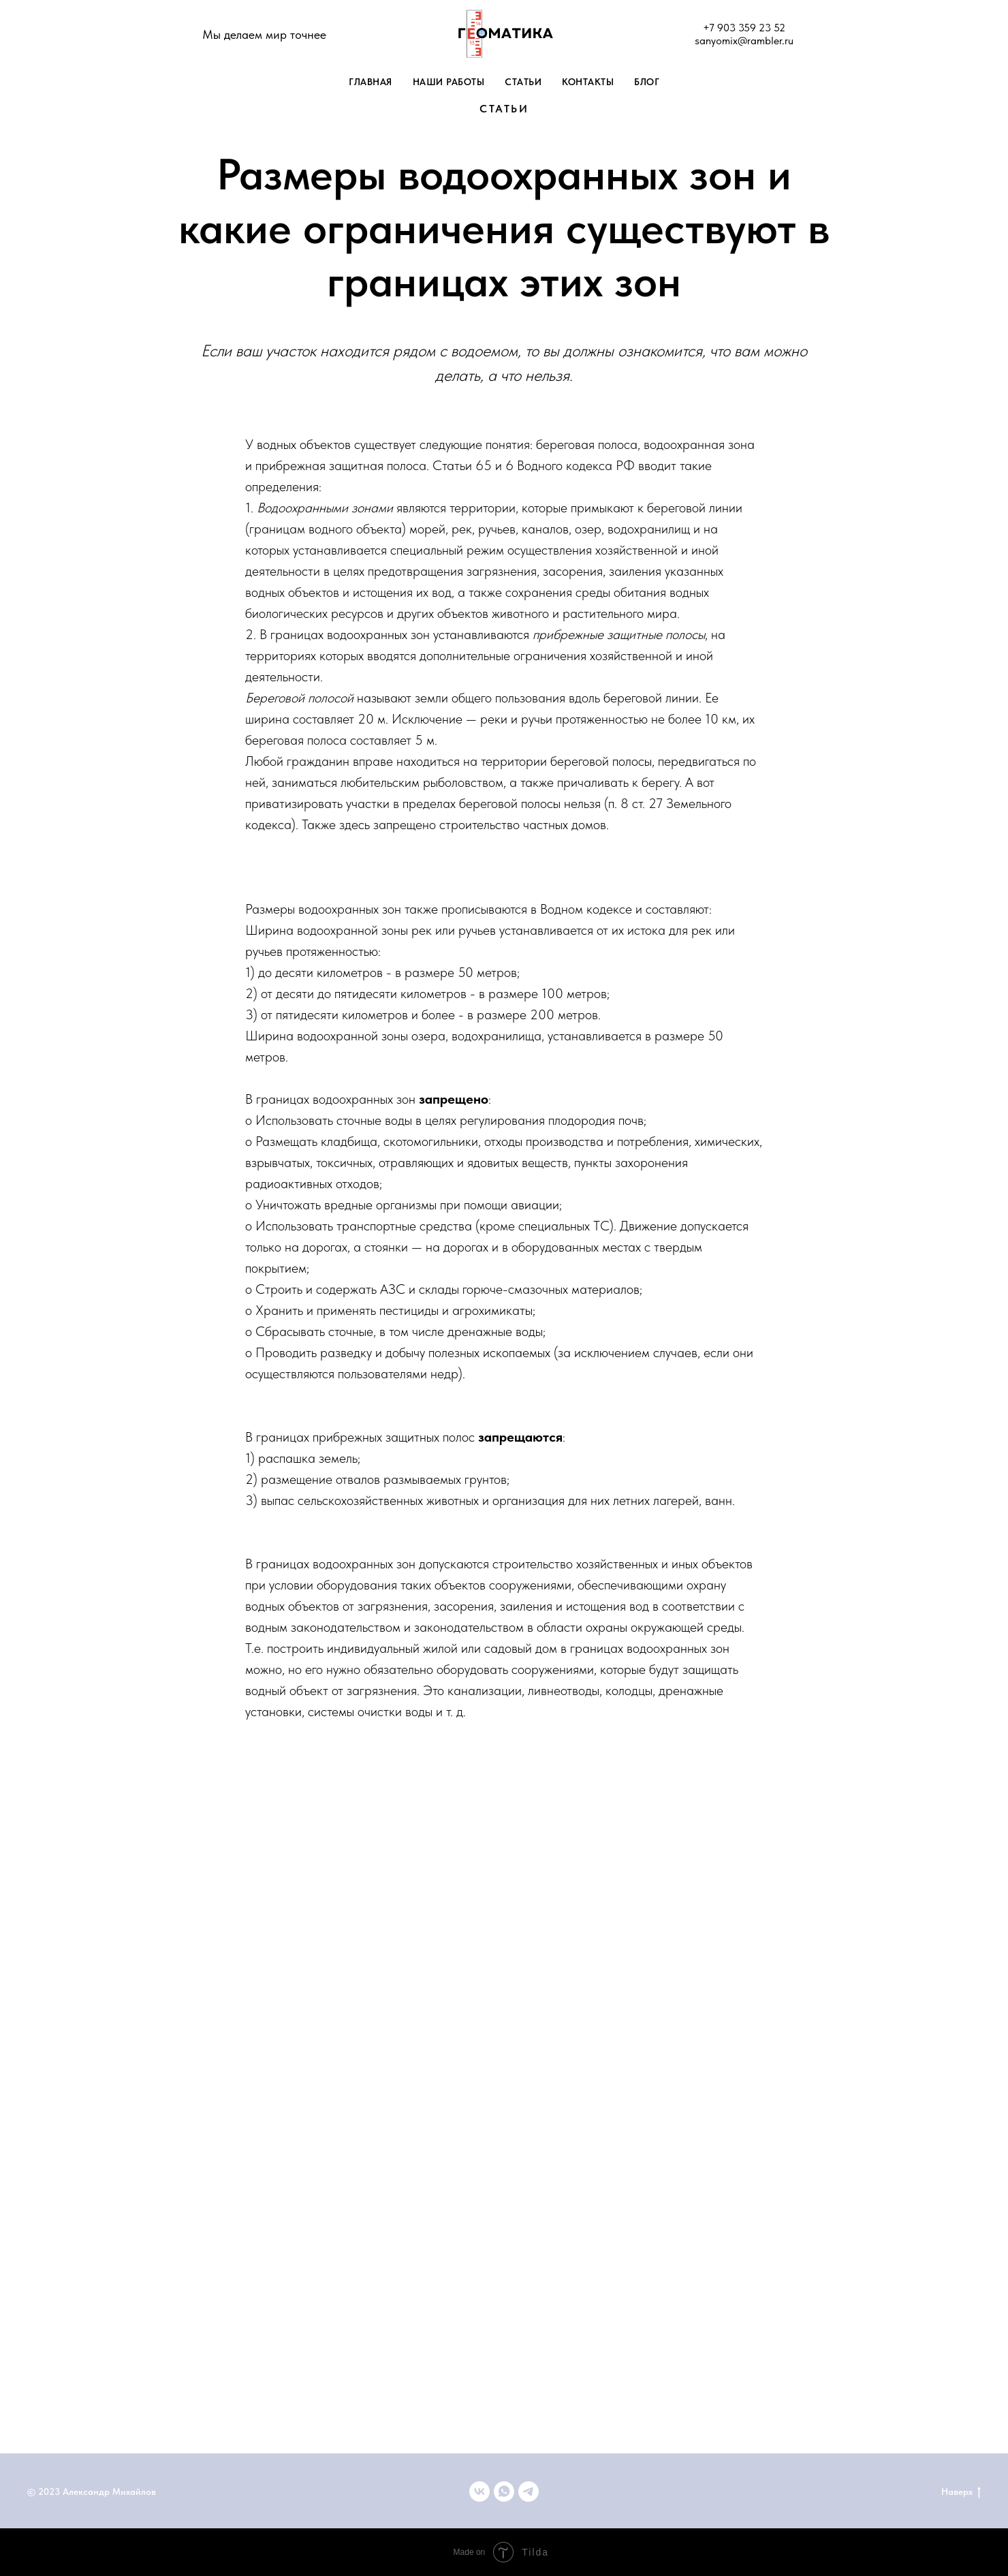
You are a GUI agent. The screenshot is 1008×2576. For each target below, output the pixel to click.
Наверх (961, 2492)
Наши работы (449, 81)
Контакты (588, 81)
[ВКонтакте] (479, 2491)
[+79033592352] (504, 2491)
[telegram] (528, 2491)
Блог (646, 81)
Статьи (523, 81)
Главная (370, 81)
